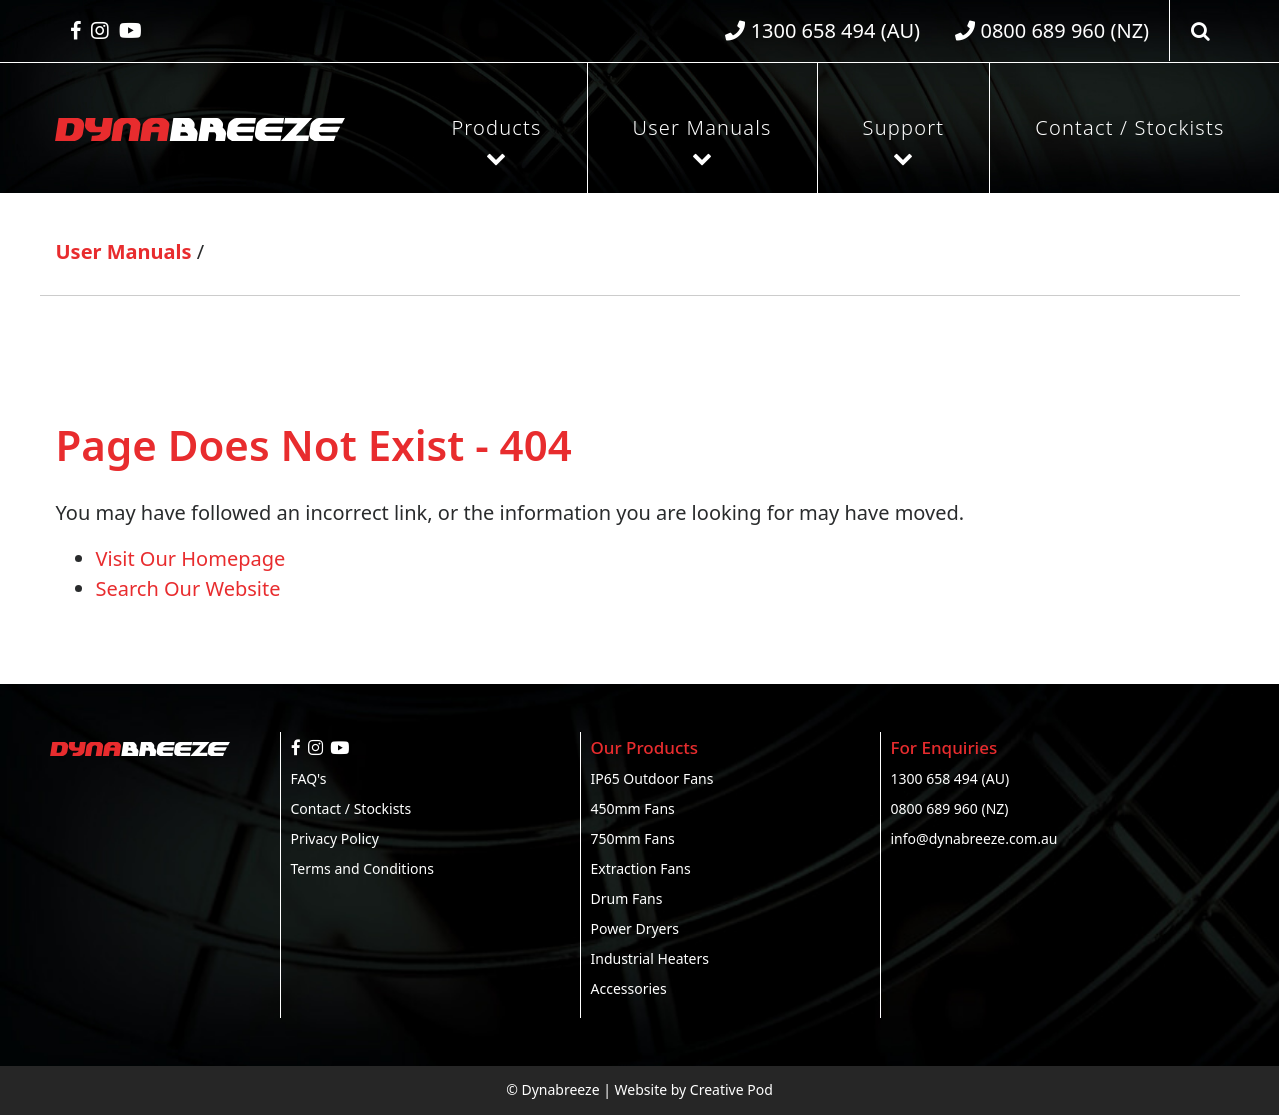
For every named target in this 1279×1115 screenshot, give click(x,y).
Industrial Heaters (650, 958)
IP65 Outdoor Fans (652, 778)
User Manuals (702, 127)
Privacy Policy (335, 838)
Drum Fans (627, 898)
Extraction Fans (641, 868)
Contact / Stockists (1129, 127)
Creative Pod (731, 1089)
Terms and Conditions (362, 868)
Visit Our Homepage (191, 558)
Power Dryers (635, 928)
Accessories (629, 988)
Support (904, 127)
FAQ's (309, 778)
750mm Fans (633, 838)
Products (496, 127)
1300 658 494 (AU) (950, 778)
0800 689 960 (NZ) (950, 808)
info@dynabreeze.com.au (974, 838)
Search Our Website (188, 588)
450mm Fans (633, 808)
